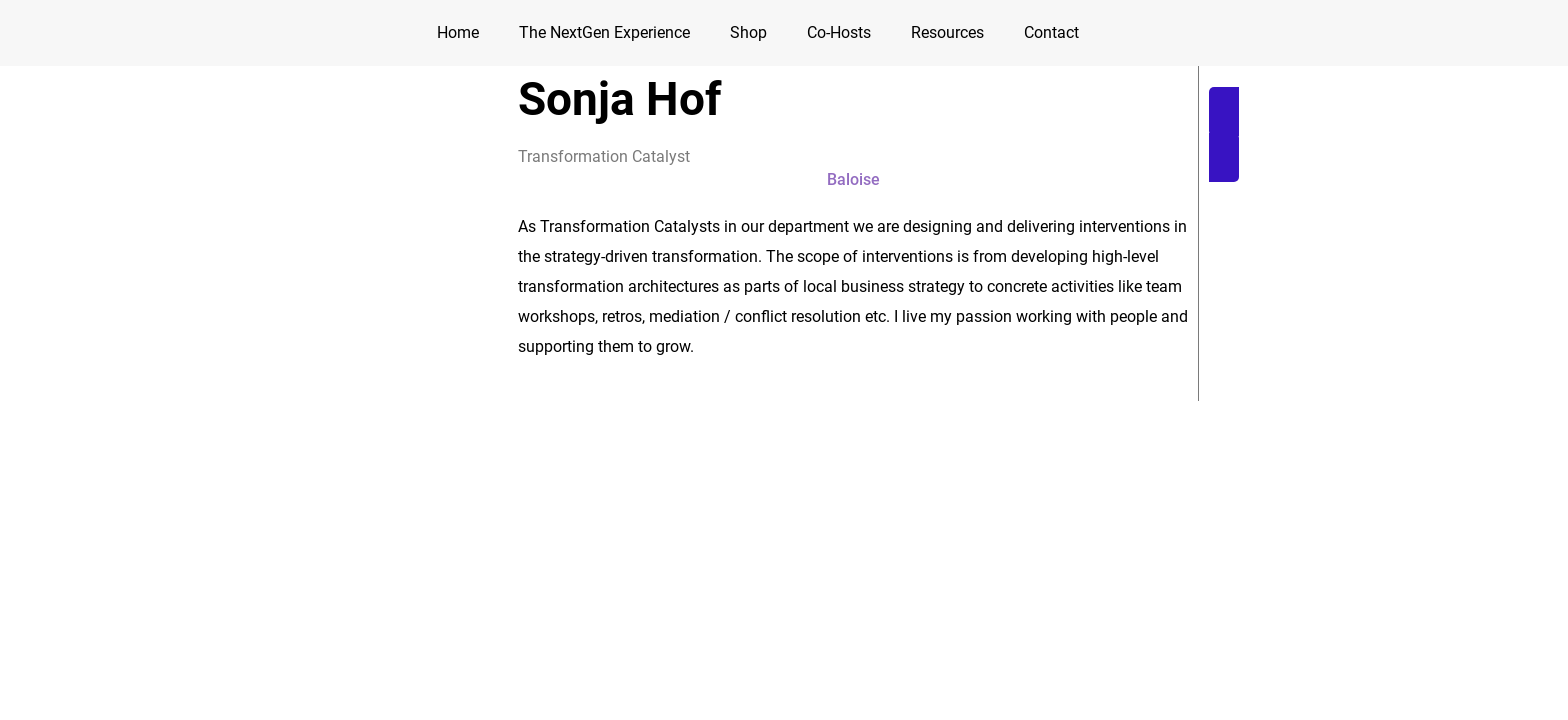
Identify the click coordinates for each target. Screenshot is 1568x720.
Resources (947, 32)
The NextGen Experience (604, 32)
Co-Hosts (839, 32)
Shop (748, 32)
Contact (1051, 32)
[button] (853, 180)
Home (458, 32)
